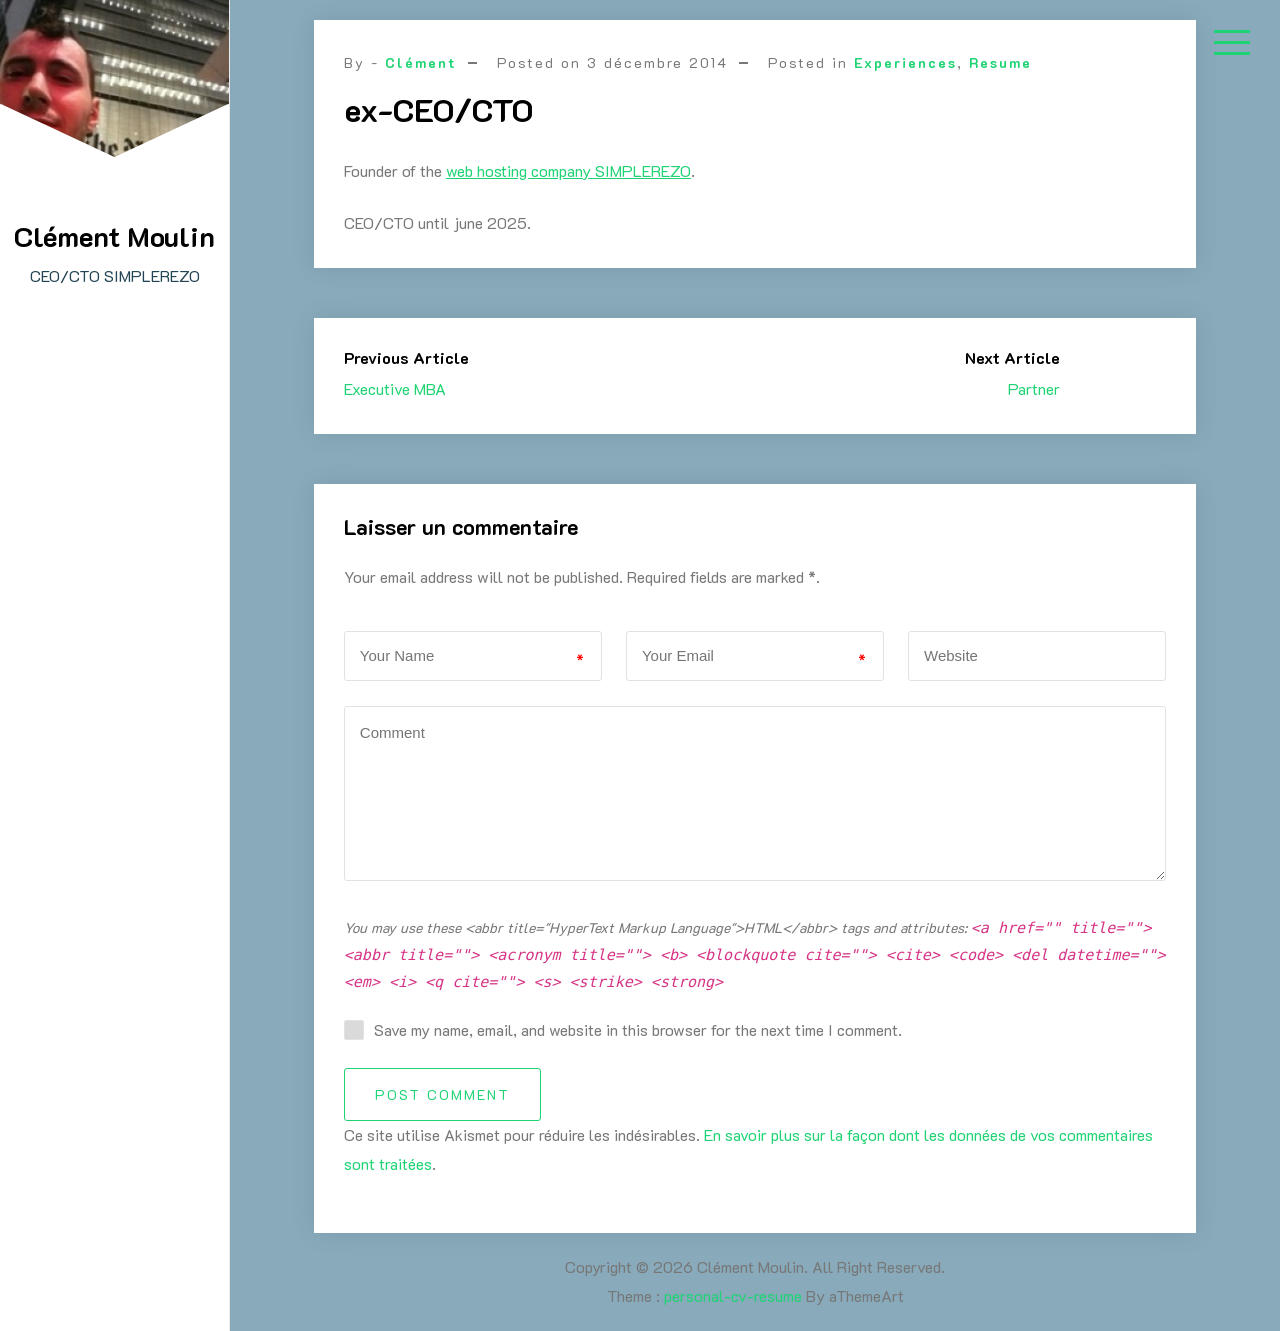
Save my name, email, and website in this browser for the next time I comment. (638, 1029)
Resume (1000, 62)
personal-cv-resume (733, 1295)
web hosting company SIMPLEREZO (568, 170)
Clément (421, 62)
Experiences (905, 62)
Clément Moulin (114, 236)
